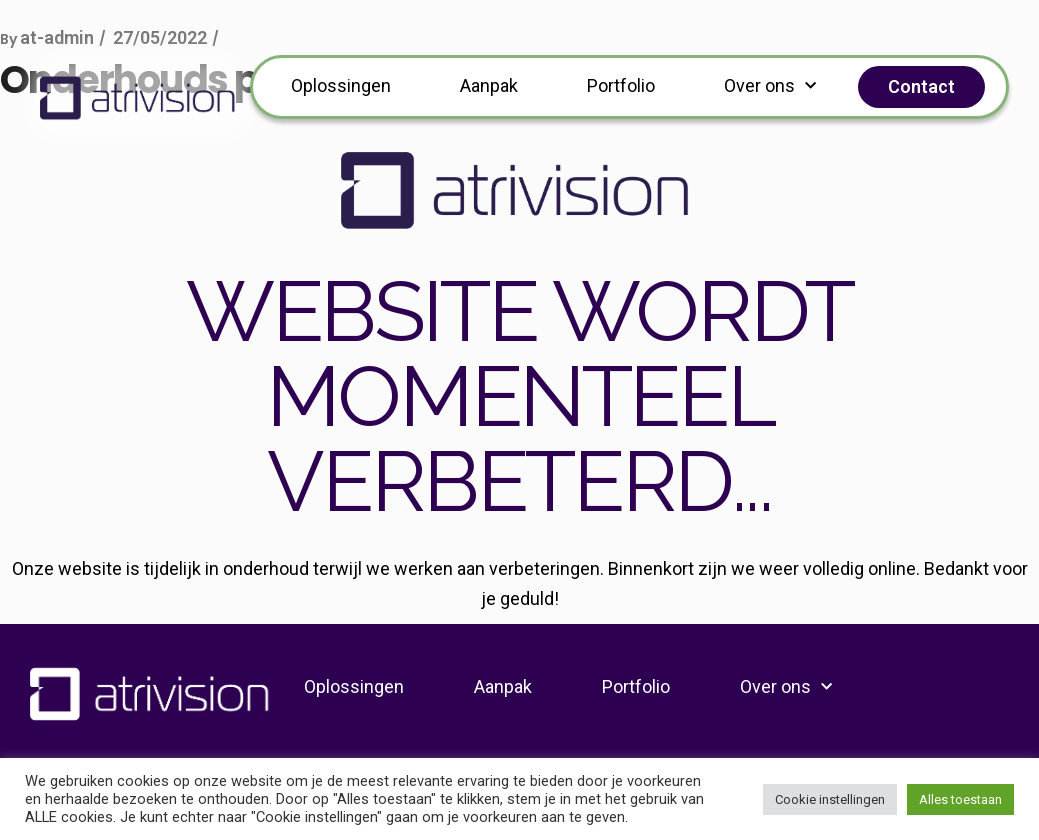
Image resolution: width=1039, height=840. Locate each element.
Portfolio (621, 85)
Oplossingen (341, 85)
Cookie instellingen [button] (830, 799)
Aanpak (489, 85)
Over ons (770, 86)
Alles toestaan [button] (960, 799)
